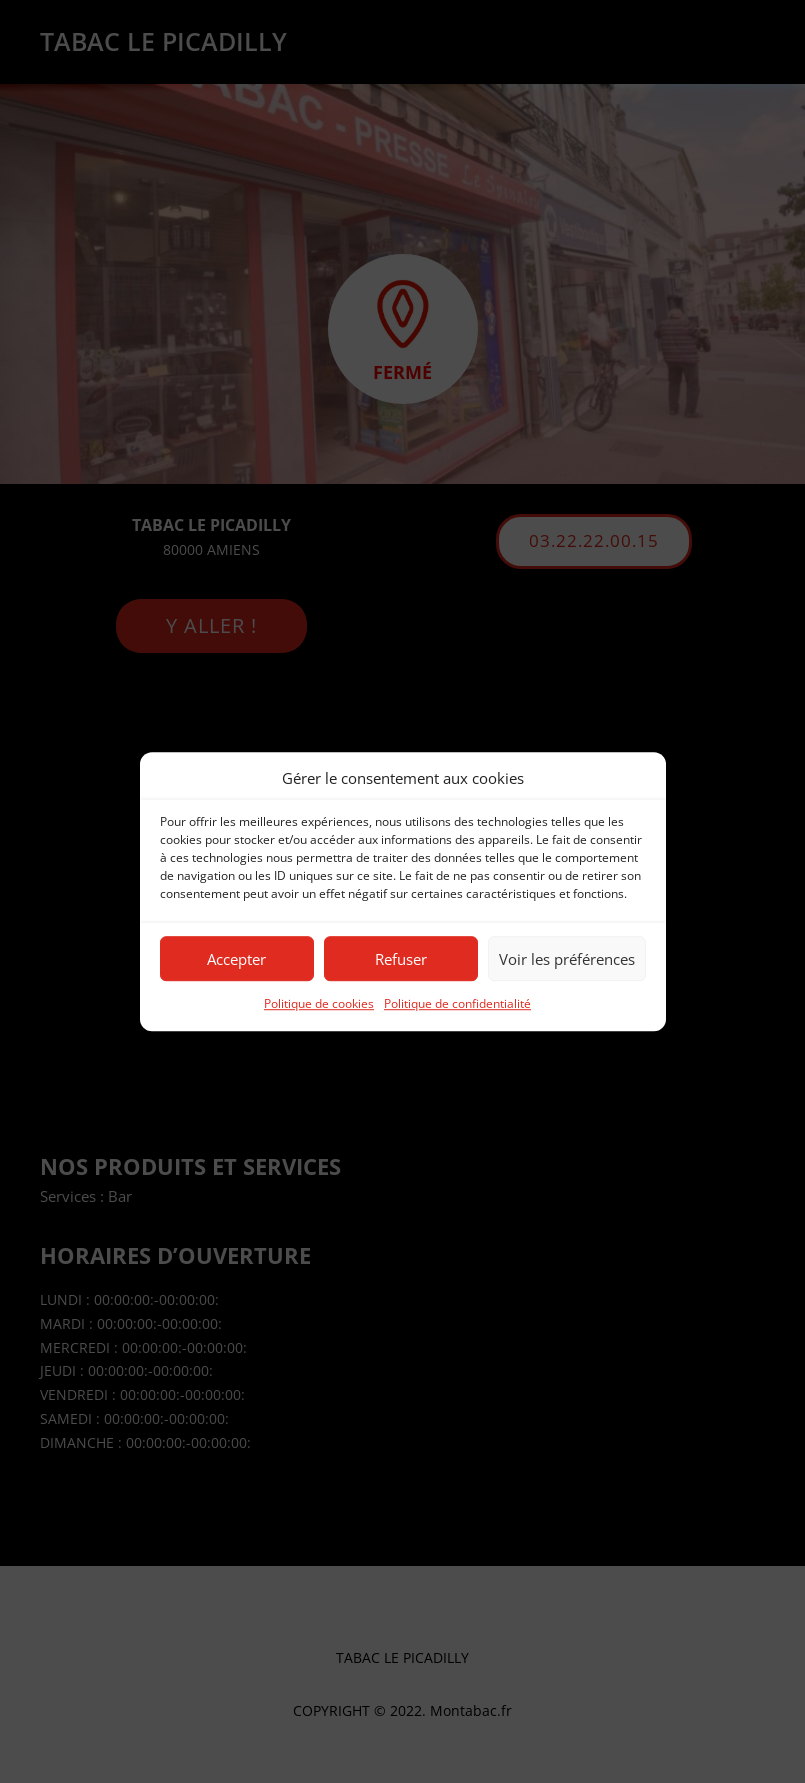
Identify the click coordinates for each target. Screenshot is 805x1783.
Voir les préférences (567, 959)
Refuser (401, 959)
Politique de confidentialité (457, 1004)
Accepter (236, 959)
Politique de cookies (319, 1004)
